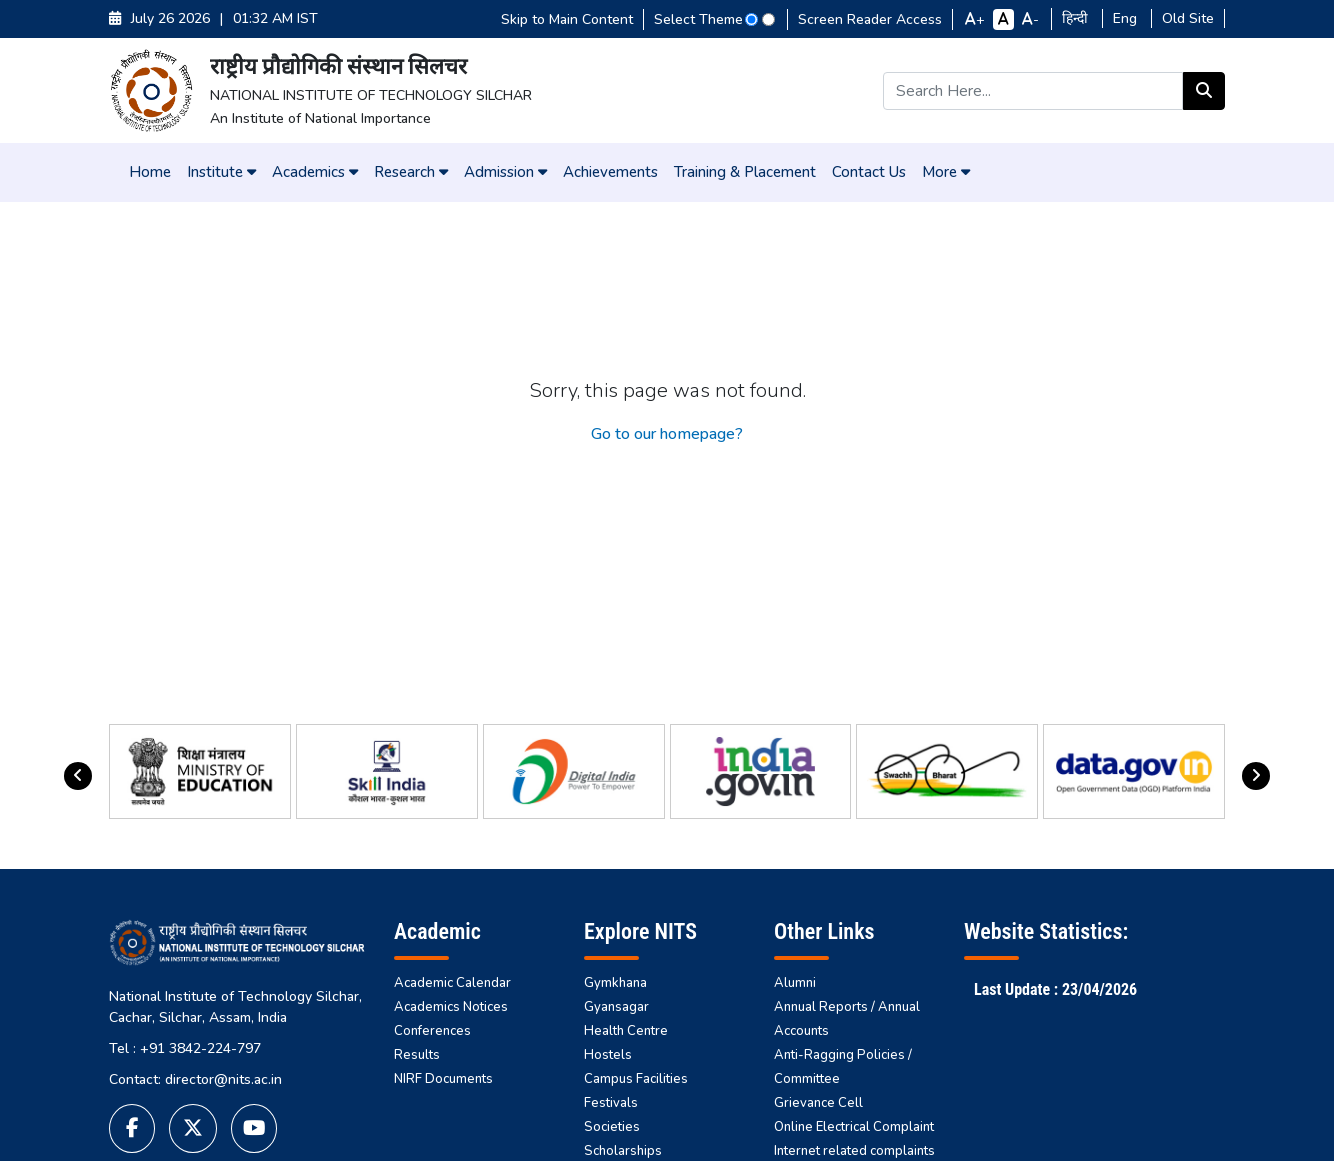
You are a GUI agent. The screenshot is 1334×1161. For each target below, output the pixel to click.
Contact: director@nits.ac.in (195, 1079)
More (946, 172)
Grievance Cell (818, 1103)
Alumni (795, 983)
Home (150, 172)
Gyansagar (616, 1007)
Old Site (1188, 19)
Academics (315, 172)
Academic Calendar (452, 983)
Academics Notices (451, 1007)
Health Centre (626, 1031)
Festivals (611, 1103)
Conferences (432, 1031)
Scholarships (623, 1151)
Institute (221, 172)
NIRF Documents (443, 1079)
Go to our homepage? (667, 434)
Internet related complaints (854, 1151)
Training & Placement (745, 172)
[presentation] (78, 776)
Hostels (608, 1055)
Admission (505, 172)
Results (417, 1055)
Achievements (610, 172)
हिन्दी (1077, 19)
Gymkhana (615, 983)
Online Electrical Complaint (854, 1127)
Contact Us (869, 172)
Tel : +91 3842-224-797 (185, 1048)
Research (411, 172)
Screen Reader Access (870, 19)
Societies (612, 1127)
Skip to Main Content (567, 19)
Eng (1127, 19)
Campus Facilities (636, 1079)
